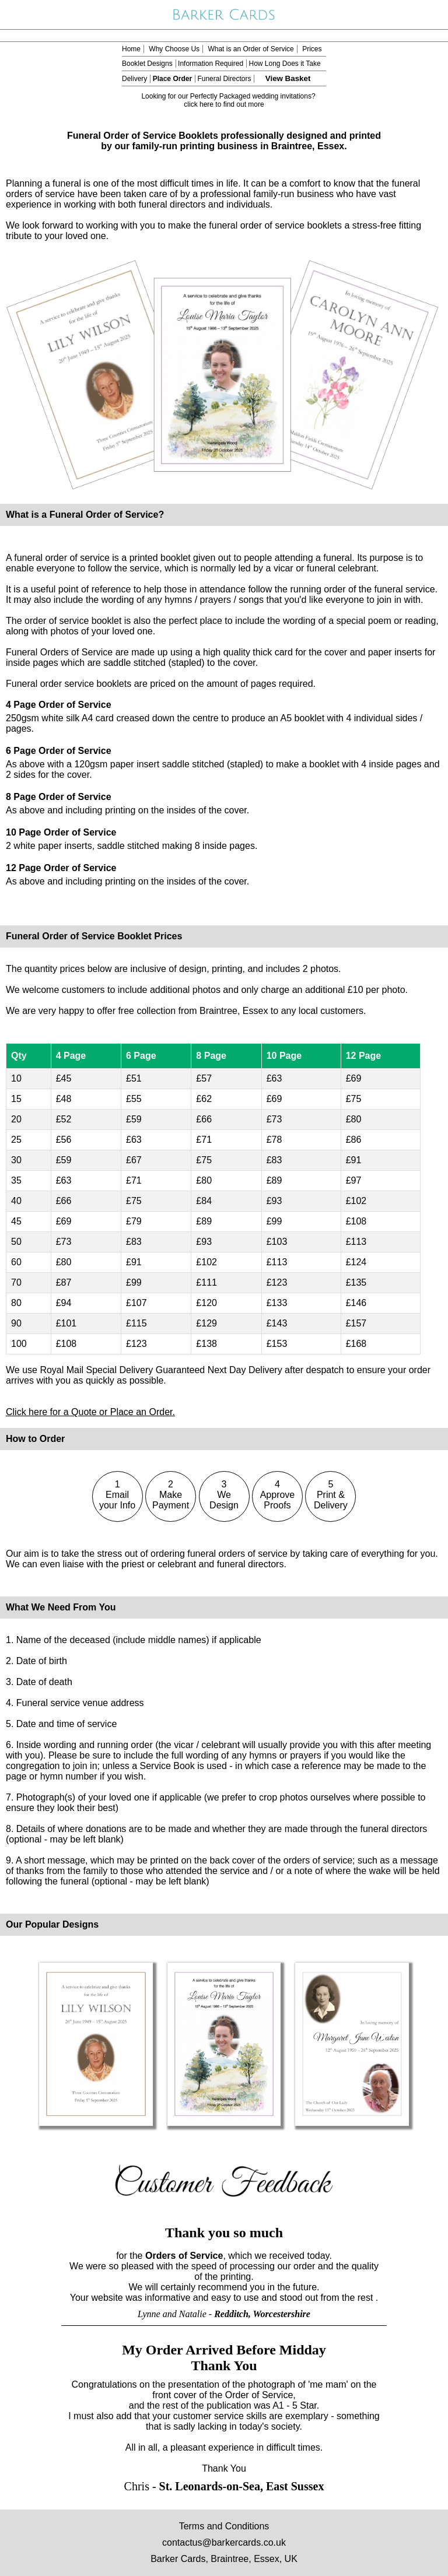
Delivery (134, 79)
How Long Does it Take (284, 63)
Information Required (210, 63)
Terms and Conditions (224, 2526)
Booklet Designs (147, 63)
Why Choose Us (174, 49)
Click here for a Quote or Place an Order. (90, 1412)
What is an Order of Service (250, 49)
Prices (311, 49)
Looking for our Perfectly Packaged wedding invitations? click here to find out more (228, 100)
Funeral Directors (224, 79)
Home (131, 49)
